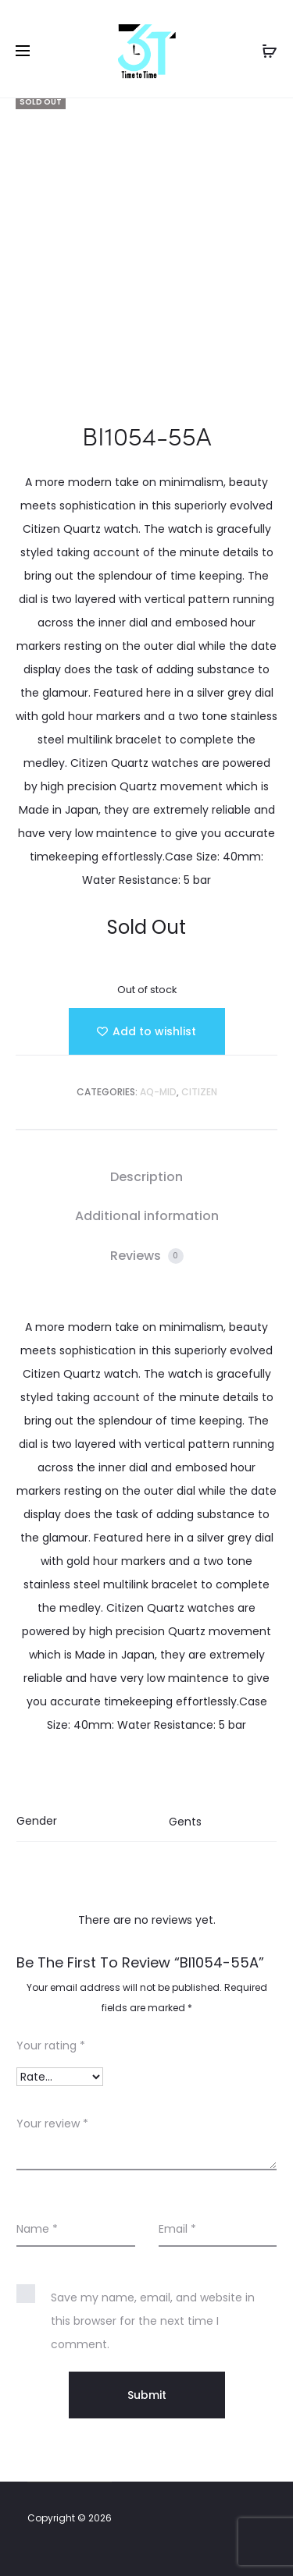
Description (146, 1177)
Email (177, 2229)
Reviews (147, 1256)
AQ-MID (158, 1091)
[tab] (146, 1177)
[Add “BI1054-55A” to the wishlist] (147, 1031)
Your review (52, 2123)
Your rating (50, 2045)
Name (37, 2229)
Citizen (199, 1091)
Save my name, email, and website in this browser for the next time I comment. (153, 2321)
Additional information (147, 1216)
